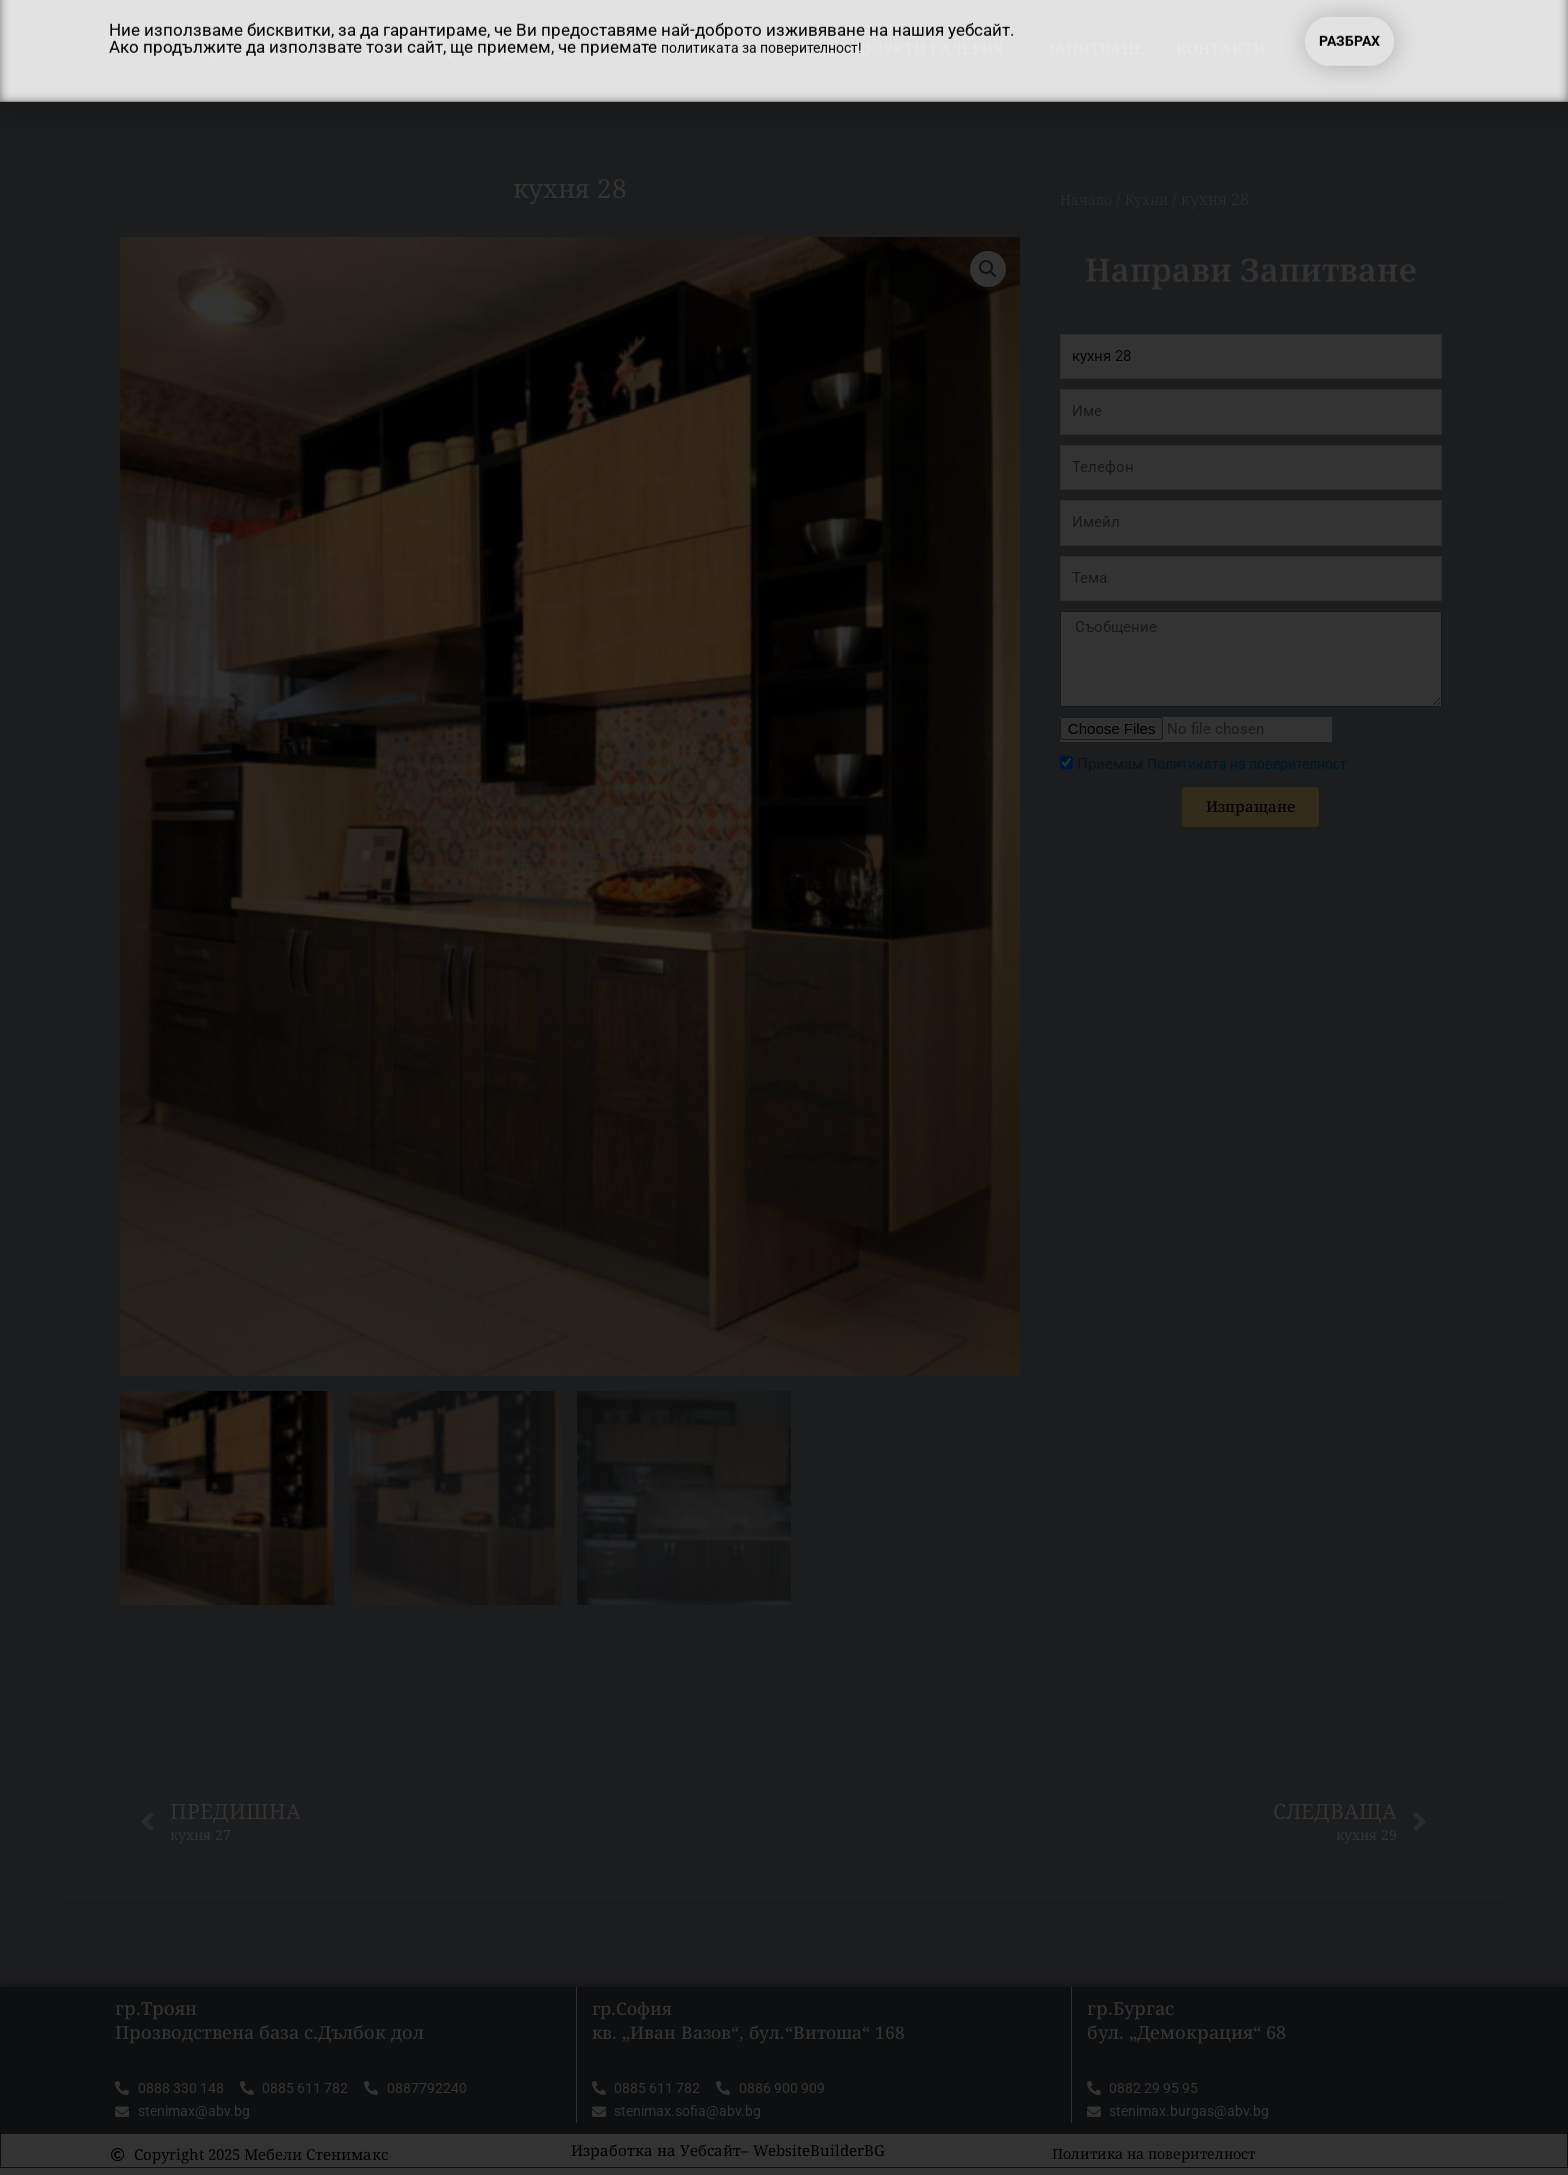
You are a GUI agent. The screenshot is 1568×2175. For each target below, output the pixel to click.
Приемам (1221, 764)
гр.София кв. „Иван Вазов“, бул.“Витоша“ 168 (752, 2023)
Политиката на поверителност (1256, 764)
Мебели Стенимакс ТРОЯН (361, 48)
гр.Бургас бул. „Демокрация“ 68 (1186, 2023)
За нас (778, 48)
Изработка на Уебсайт (656, 2157)
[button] (987, 270)
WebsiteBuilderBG (819, 2157)
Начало (682, 48)
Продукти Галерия (926, 48)
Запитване (1094, 48)
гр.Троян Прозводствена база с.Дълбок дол (269, 2023)
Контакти (1220, 48)
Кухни (1155, 199)
